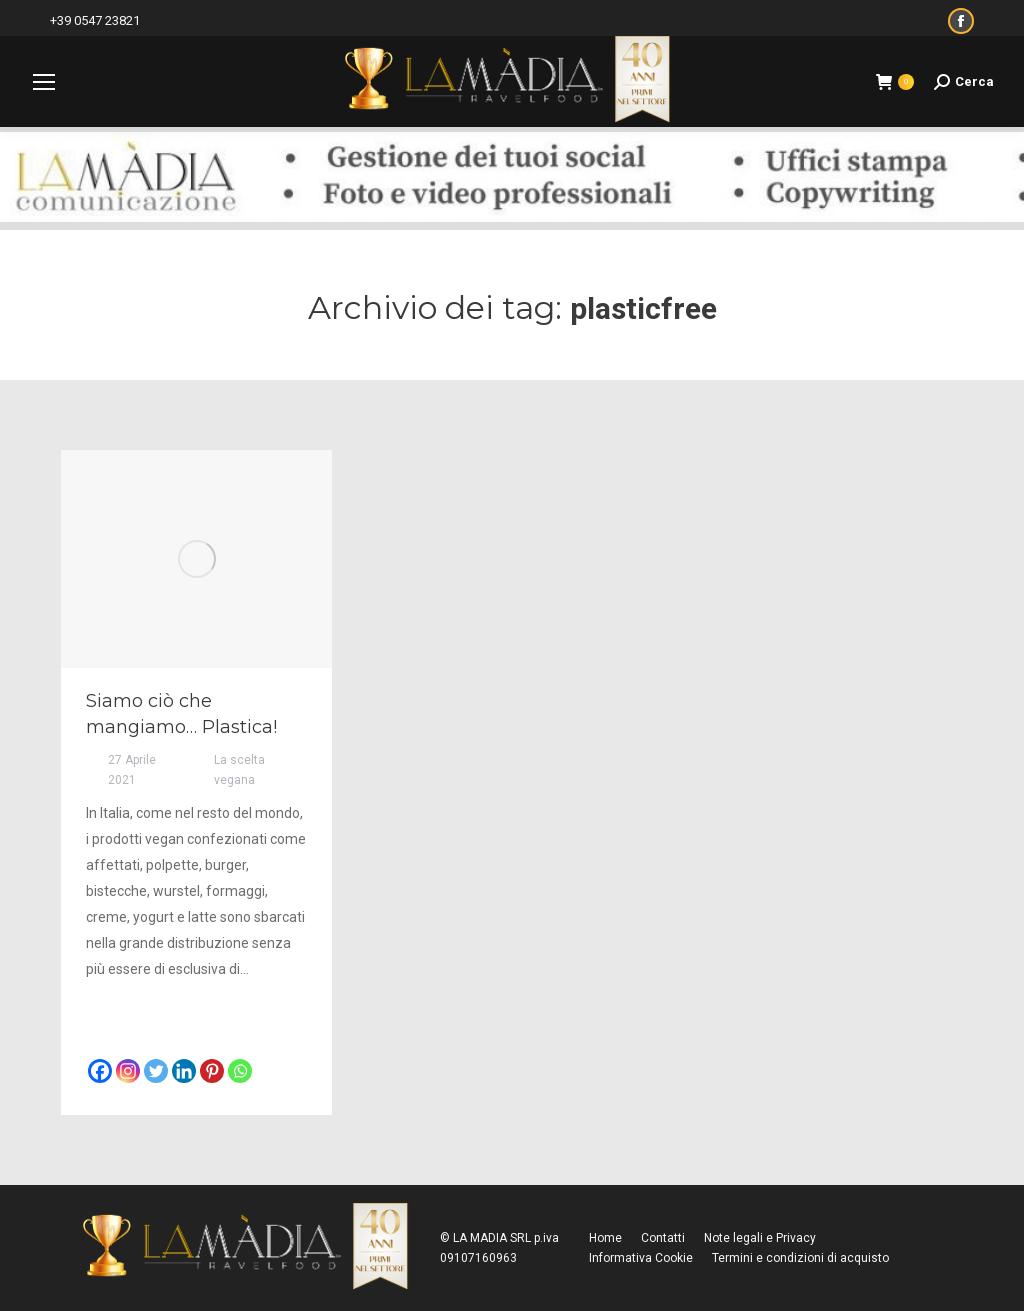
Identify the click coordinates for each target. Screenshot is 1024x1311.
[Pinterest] (212, 1071)
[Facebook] (100, 1071)
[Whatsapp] (240, 1071)
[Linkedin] (184, 1071)
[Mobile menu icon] (44, 82)
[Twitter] (156, 1071)
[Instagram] (128, 1071)
